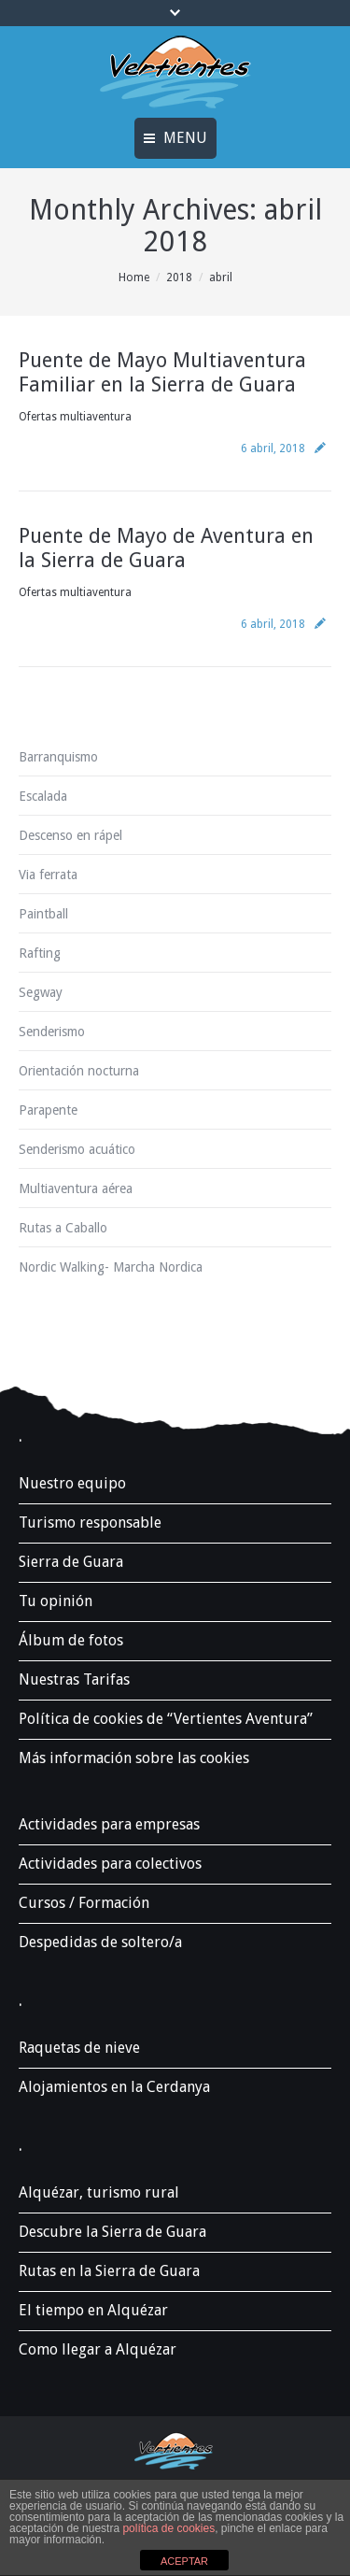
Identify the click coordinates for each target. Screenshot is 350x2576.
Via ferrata (48, 874)
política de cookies (168, 2528)
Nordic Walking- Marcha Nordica (111, 1267)
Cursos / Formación (84, 1903)
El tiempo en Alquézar (93, 2310)
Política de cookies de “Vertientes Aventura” (166, 1719)
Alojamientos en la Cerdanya (114, 2087)
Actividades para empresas (109, 1824)
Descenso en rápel (70, 835)
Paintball (43, 913)
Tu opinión (55, 1601)
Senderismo (52, 1031)
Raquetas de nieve (79, 2048)
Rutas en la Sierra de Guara (109, 2271)
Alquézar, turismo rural (99, 2192)
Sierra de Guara (71, 1562)
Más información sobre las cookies (134, 1758)
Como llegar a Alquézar (97, 2349)
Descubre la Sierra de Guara (112, 2232)
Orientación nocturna (79, 1070)
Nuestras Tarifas (74, 1679)
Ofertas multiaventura (75, 416)
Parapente (48, 1110)
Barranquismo (58, 756)
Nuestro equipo (72, 1483)
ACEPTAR (184, 2561)
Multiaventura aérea (76, 1188)
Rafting (40, 953)
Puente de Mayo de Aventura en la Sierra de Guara (166, 548)
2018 (179, 277)
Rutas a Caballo (63, 1227)
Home (134, 277)
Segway (41, 992)
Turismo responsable (90, 1522)
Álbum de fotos (71, 1640)
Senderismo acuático (77, 1149)
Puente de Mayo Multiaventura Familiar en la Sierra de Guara (162, 372)
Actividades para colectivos (110, 1863)
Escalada (43, 796)
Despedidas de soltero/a (100, 1942)
